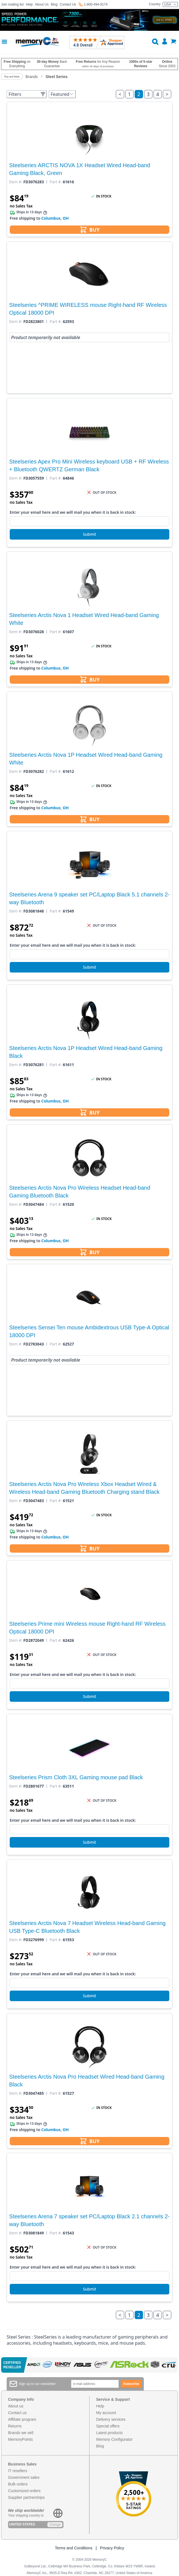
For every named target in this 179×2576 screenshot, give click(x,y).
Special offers (108, 2426)
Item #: (15, 182)
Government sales (24, 2477)
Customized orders (24, 2491)
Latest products (109, 2432)
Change (55, 2525)
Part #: (56, 182)
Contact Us (68, 4)
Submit (89, 534)
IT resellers (17, 2471)
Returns (15, 2426)
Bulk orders (18, 2484)
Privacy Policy (112, 2548)
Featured (62, 94)
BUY (90, 230)
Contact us (17, 2412)
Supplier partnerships (26, 2497)
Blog (54, 4)
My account (106, 2412)
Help (29, 4)
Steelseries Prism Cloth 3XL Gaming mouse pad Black (76, 1777)
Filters (27, 94)
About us (15, 2406)
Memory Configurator (114, 2439)
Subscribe (131, 2384)
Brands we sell (20, 2432)
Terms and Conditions (73, 2548)
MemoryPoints (20, 2439)
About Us (41, 4)
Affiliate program (22, 2419)
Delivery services (111, 2419)
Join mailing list (12, 4)
